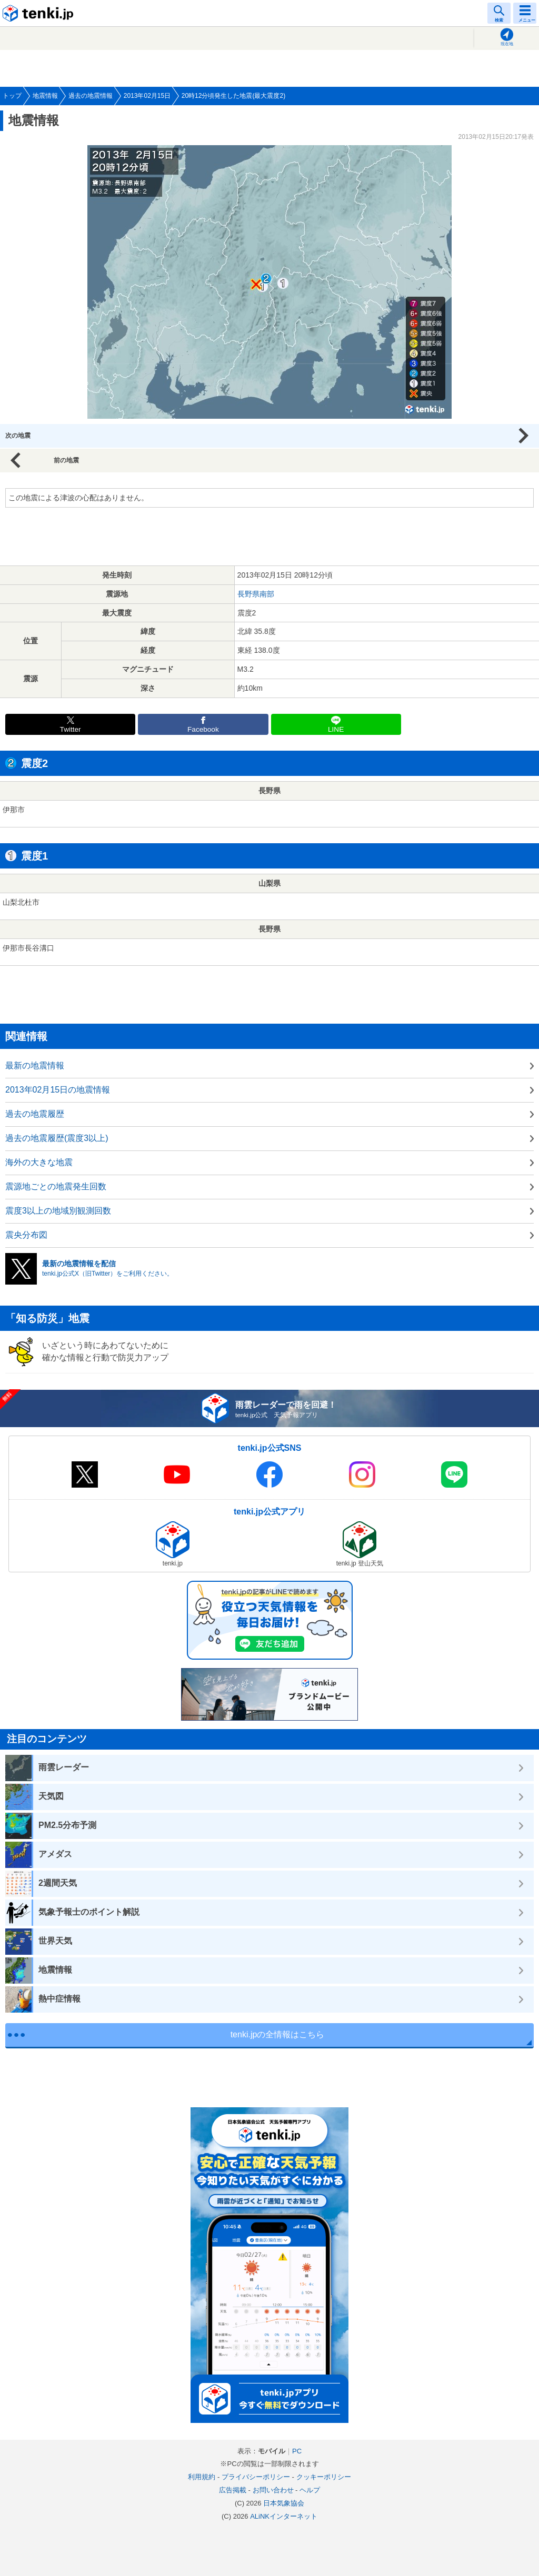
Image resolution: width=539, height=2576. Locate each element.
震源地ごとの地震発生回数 (55, 1186)
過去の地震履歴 (34, 1113)
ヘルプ (310, 2490)
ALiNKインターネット (283, 2516)
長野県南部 (255, 594)
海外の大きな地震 (39, 1162)
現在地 (507, 44)
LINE (336, 729)
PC (297, 2451)
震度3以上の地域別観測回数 (58, 1210)
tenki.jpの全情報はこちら (278, 2034)
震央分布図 (26, 1234)
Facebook (203, 729)
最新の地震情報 (34, 1065)
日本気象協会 (283, 2503)
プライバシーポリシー (256, 2477)
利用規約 (201, 2477)
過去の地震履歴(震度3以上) (56, 1138)
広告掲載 (232, 2490)
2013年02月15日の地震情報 (57, 1089)
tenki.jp (39, 13)
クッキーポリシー (323, 2477)
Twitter (70, 729)
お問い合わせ (273, 2490)
